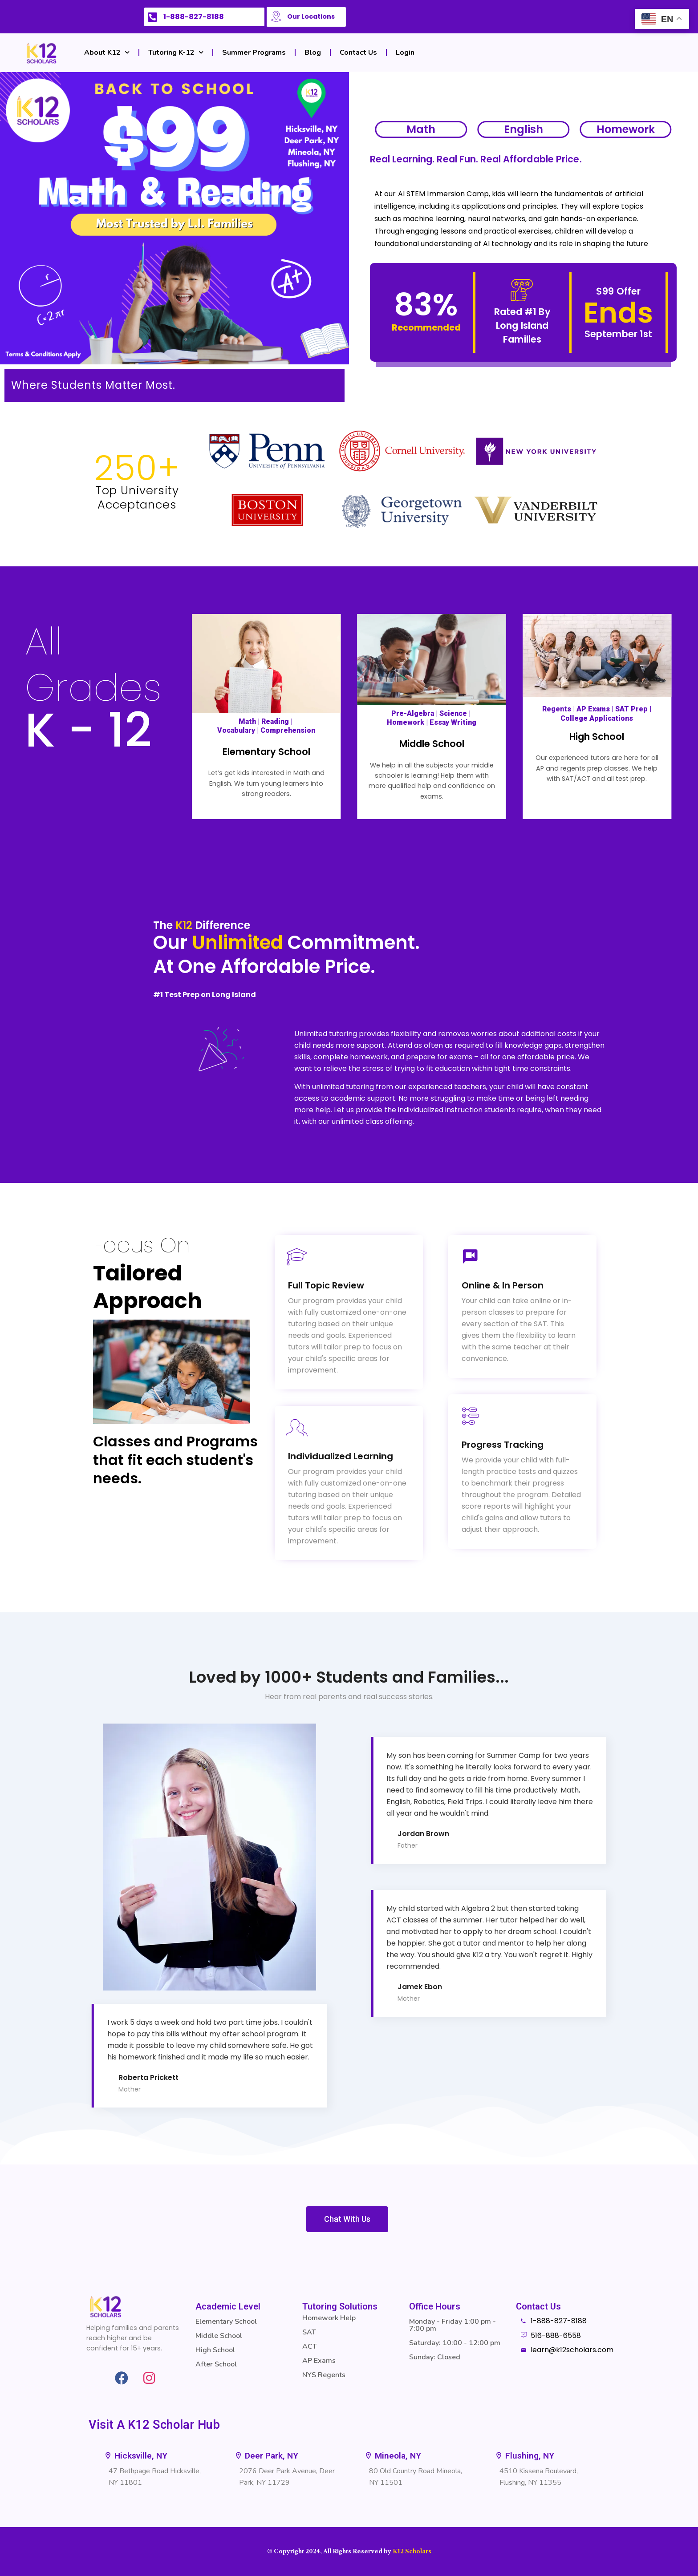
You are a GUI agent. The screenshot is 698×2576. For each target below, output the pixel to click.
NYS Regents (323, 2375)
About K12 (107, 52)
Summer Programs (254, 52)
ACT (309, 2346)
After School (216, 2364)
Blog (312, 52)
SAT (309, 2332)
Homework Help (329, 2318)
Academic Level (227, 2306)
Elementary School (266, 751)
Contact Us (358, 52)
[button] (524, 2455)
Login (405, 52)
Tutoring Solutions (339, 2306)
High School (596, 736)
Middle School (431, 743)
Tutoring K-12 (175, 52)
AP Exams (319, 2361)
